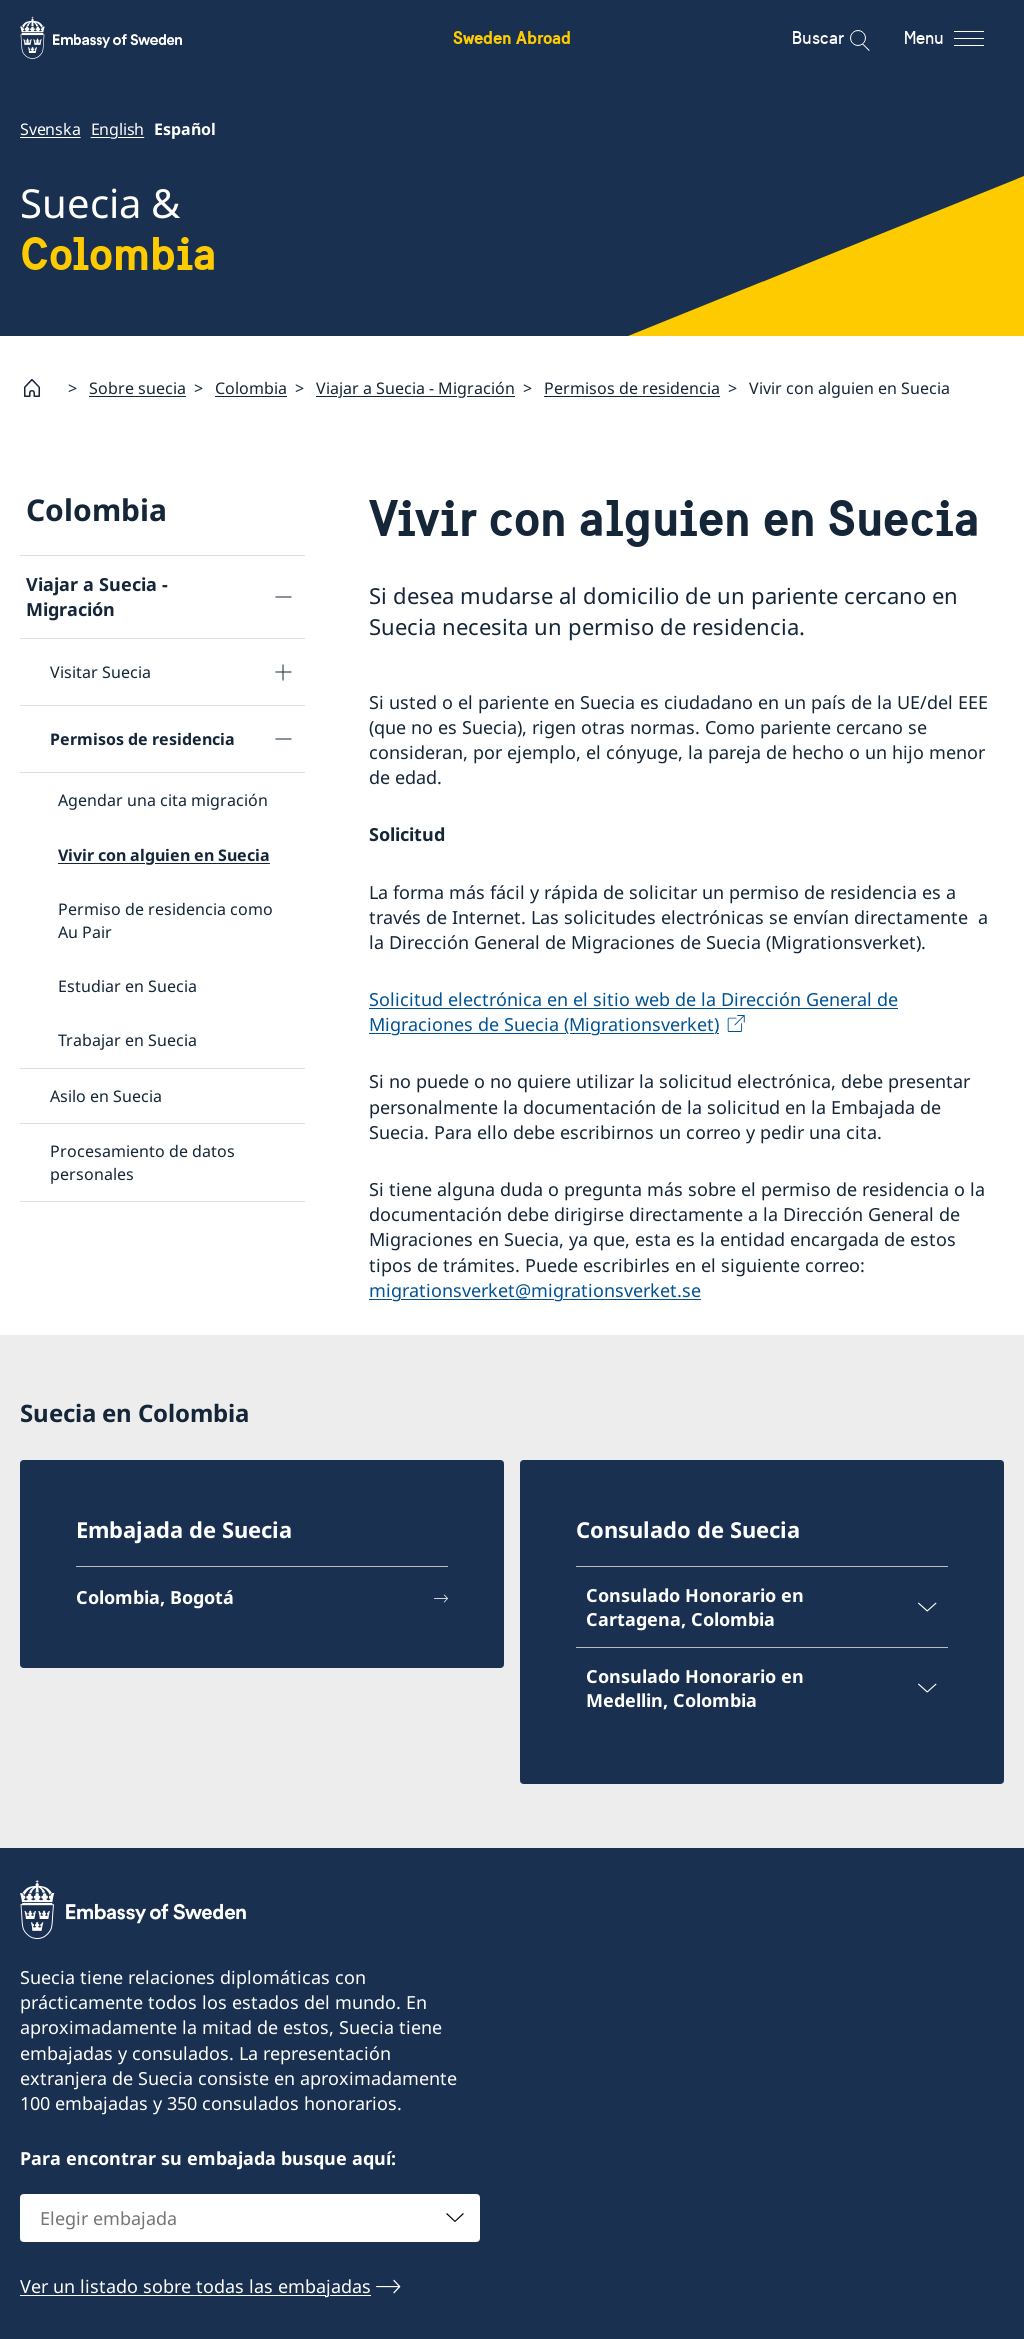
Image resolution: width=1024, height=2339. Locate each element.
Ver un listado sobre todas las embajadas (195, 2286)
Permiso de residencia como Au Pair (165, 920)
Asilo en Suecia (106, 1095)
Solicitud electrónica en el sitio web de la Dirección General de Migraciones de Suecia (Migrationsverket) (633, 1011)
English (118, 129)
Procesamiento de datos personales (142, 1162)
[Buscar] (846, 38)
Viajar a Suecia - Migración (415, 387)
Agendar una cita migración (163, 800)
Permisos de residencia (632, 387)
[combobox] (250, 2218)
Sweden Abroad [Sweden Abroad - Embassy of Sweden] (512, 37)
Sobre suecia (137, 387)
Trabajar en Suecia (127, 1040)
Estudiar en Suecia (127, 986)
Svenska (50, 129)
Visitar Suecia (100, 672)
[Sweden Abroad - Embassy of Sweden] (120, 38)
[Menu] (961, 38)
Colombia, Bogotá (155, 1597)
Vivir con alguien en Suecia (164, 854)
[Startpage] (40, 388)
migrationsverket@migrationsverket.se (535, 1289)
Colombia (251, 387)
